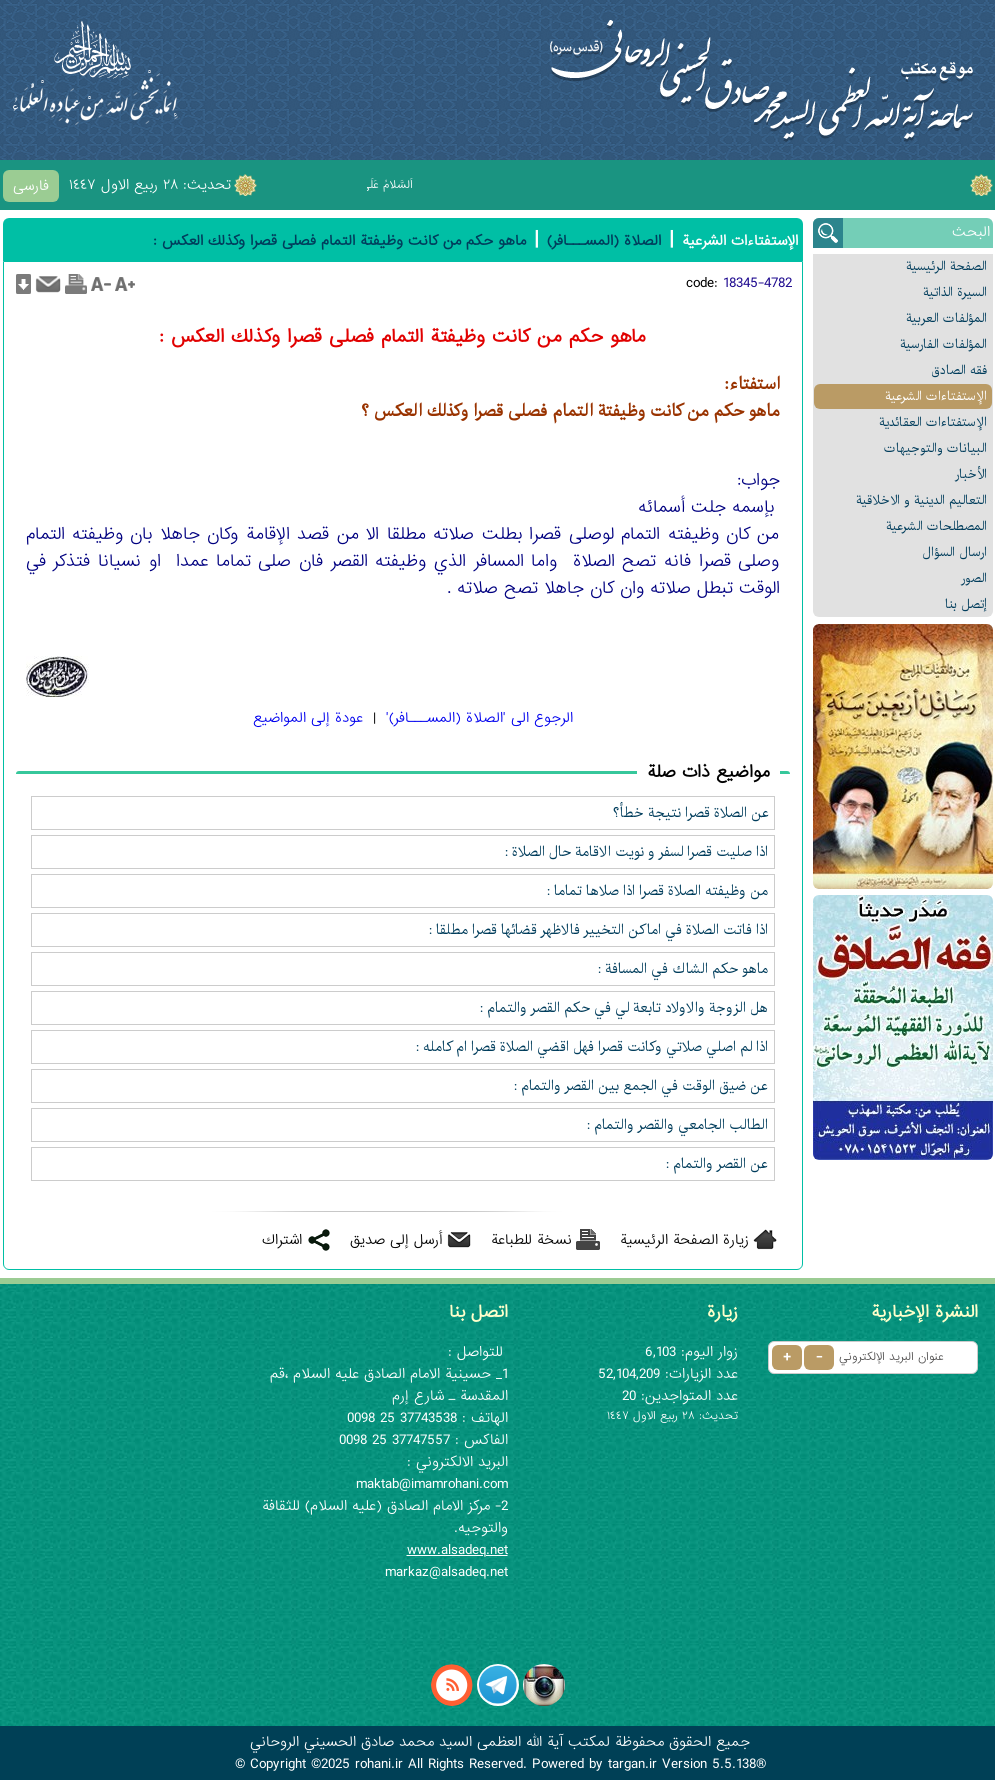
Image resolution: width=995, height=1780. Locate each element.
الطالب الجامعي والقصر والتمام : (678, 1125)
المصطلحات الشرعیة (936, 526)
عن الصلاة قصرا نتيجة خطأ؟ (691, 813)
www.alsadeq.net (457, 1550)
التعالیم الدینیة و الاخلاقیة (921, 500)
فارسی (31, 186)
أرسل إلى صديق (396, 1240)
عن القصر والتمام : (717, 1164)
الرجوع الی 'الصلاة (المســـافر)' (479, 718)
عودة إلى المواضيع (308, 718)
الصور (974, 578)
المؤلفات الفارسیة (943, 344)
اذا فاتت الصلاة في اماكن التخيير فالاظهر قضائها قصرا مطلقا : (599, 930)
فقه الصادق (959, 370)
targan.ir (632, 1764)
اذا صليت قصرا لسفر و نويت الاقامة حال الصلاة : (637, 852)
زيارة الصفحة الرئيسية (684, 1240)
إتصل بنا (966, 604)
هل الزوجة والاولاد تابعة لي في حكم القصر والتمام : (624, 1008)
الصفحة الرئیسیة (946, 266)
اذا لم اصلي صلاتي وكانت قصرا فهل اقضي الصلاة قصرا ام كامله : (592, 1047)
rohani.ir (379, 1764)
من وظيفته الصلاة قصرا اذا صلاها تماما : (658, 891)
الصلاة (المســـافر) (604, 241)
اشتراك (282, 1240)
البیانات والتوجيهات (935, 448)
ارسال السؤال (954, 552)
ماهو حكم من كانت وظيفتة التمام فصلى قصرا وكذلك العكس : (339, 241)
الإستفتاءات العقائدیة (933, 422)
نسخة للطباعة (531, 1240)
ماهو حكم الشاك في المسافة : (683, 969)
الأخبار (971, 474)
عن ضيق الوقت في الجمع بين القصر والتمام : (641, 1086)
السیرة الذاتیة (955, 292)
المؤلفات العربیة (946, 318)
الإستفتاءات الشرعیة (936, 396)
